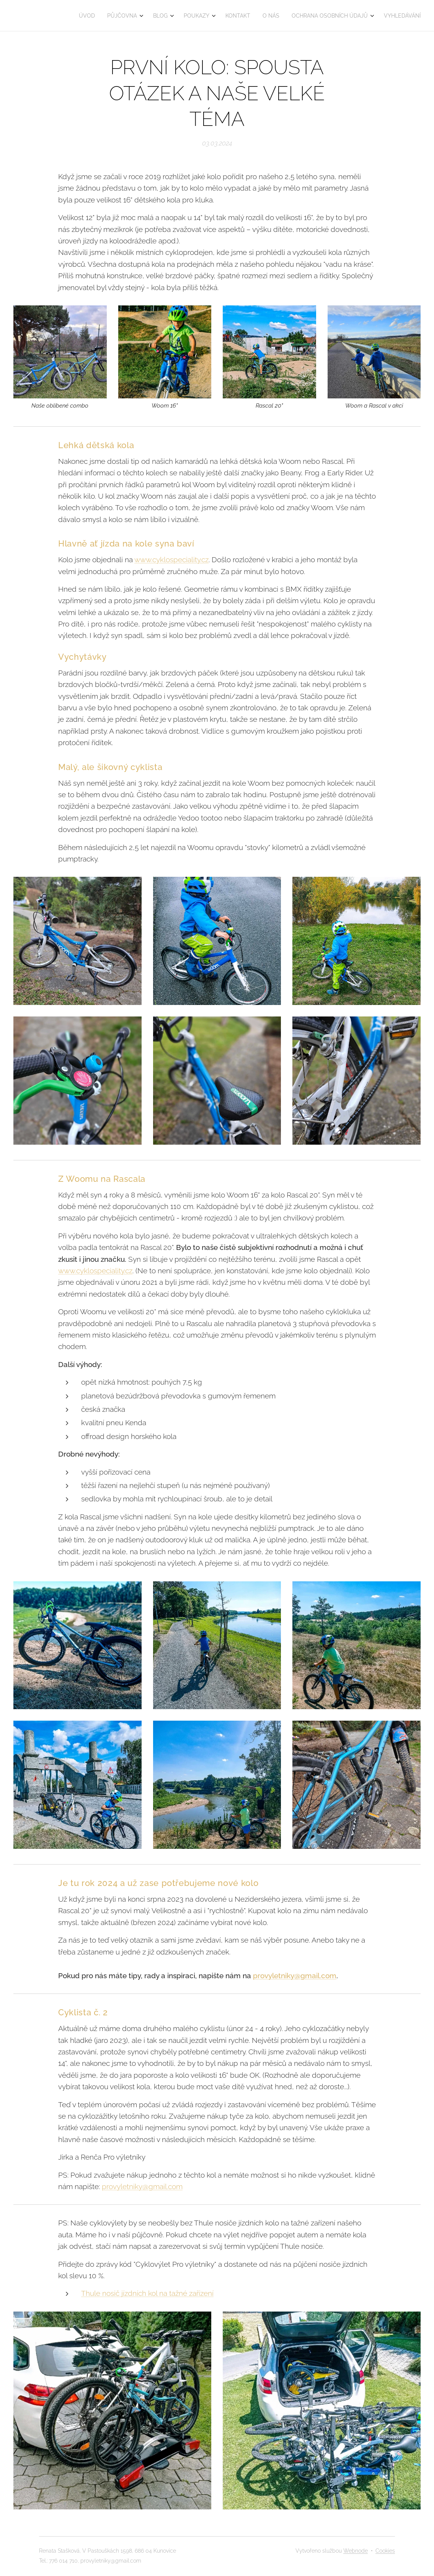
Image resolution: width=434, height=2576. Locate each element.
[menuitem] (88, 15)
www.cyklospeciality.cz (171, 559)
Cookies (385, 2551)
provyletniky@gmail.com (294, 1975)
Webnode (355, 2551)
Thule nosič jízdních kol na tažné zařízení (147, 2293)
